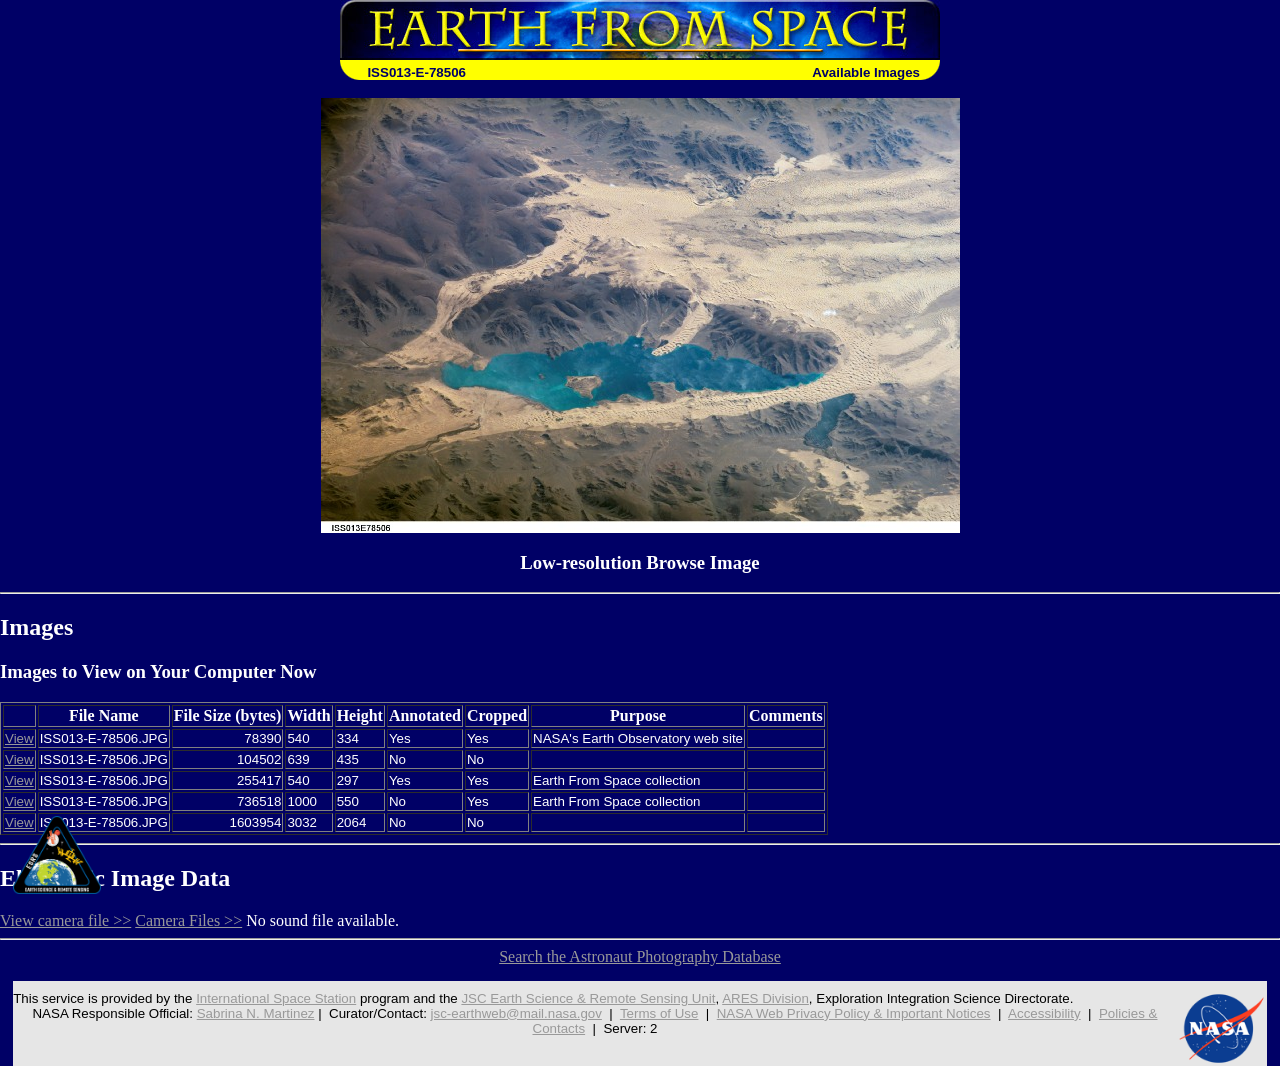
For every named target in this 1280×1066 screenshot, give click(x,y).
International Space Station (276, 998)
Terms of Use (659, 1013)
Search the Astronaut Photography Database (640, 956)
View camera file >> (65, 920)
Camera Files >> (188, 920)
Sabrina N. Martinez (256, 1013)
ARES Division (765, 998)
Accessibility (1044, 1013)
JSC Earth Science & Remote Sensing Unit (588, 998)
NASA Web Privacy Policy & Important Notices (854, 1013)
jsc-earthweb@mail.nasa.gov (516, 1013)
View (19, 738)
